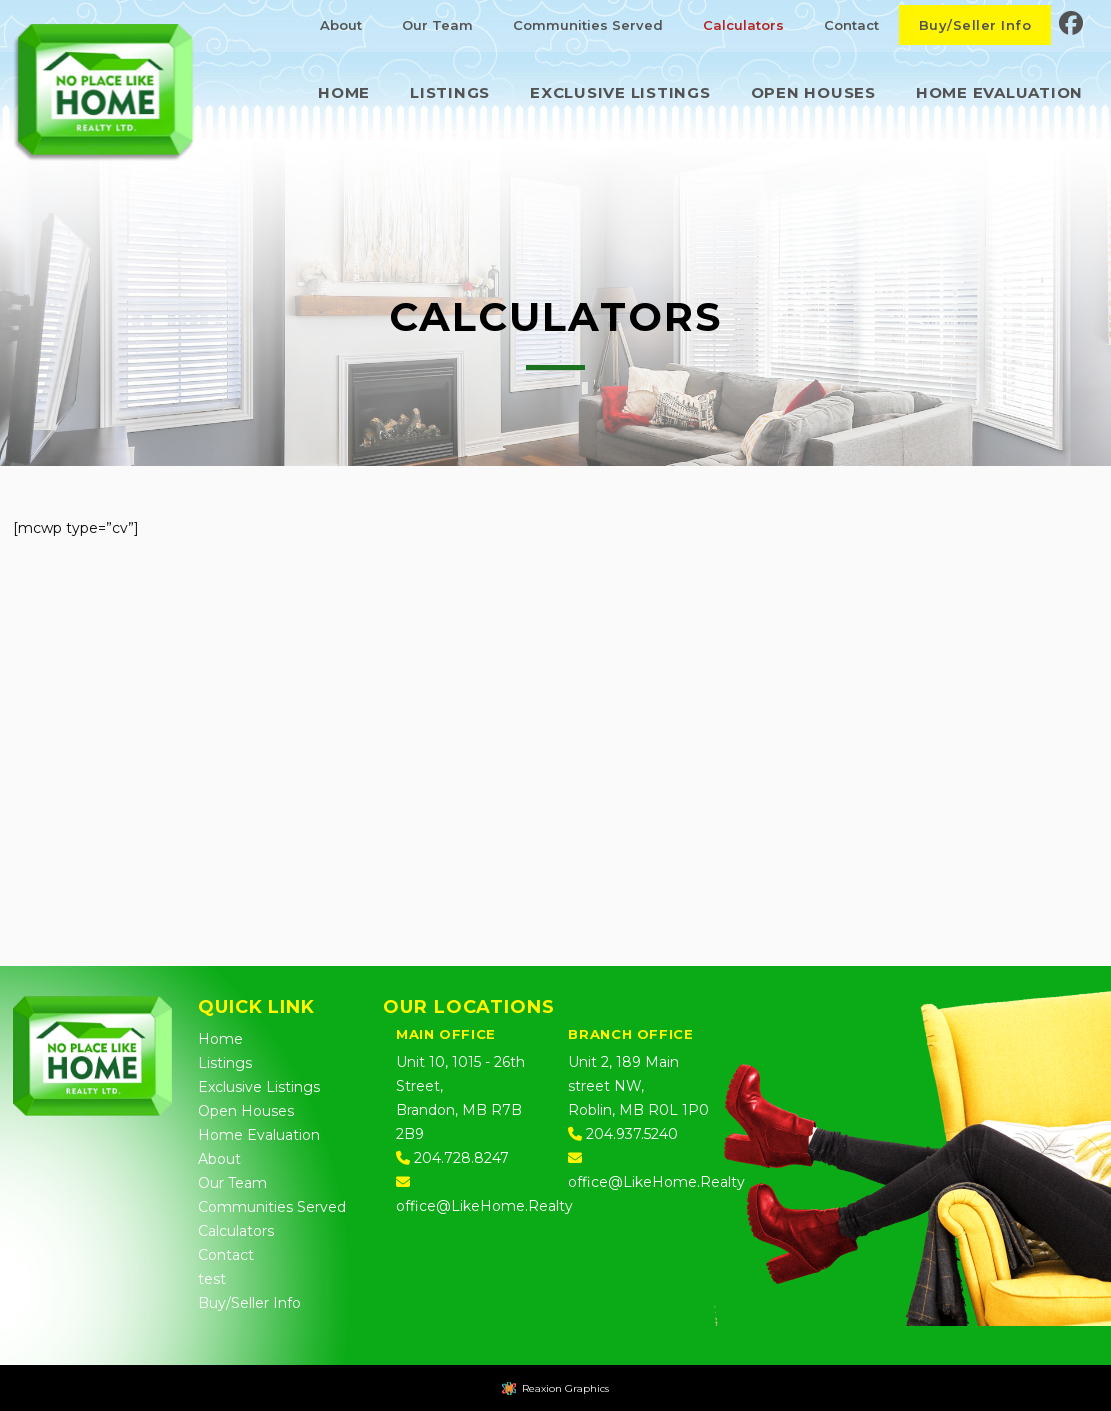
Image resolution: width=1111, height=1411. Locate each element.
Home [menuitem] (344, 92)
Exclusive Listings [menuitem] (620, 92)
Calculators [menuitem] (743, 25)
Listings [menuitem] (450, 92)
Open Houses (246, 1111)
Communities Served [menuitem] (588, 25)
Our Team (232, 1183)
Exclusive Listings (259, 1087)
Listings (225, 1063)
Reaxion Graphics (565, 1388)
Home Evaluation (259, 1135)
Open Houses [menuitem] (813, 92)
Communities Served (272, 1207)
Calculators (236, 1231)
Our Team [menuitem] (437, 25)
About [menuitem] (341, 25)
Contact (226, 1255)
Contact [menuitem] (851, 25)
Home (220, 1039)
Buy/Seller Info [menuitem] (975, 25)
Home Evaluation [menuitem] (999, 92)
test (212, 1279)
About (219, 1159)
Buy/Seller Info (249, 1303)
